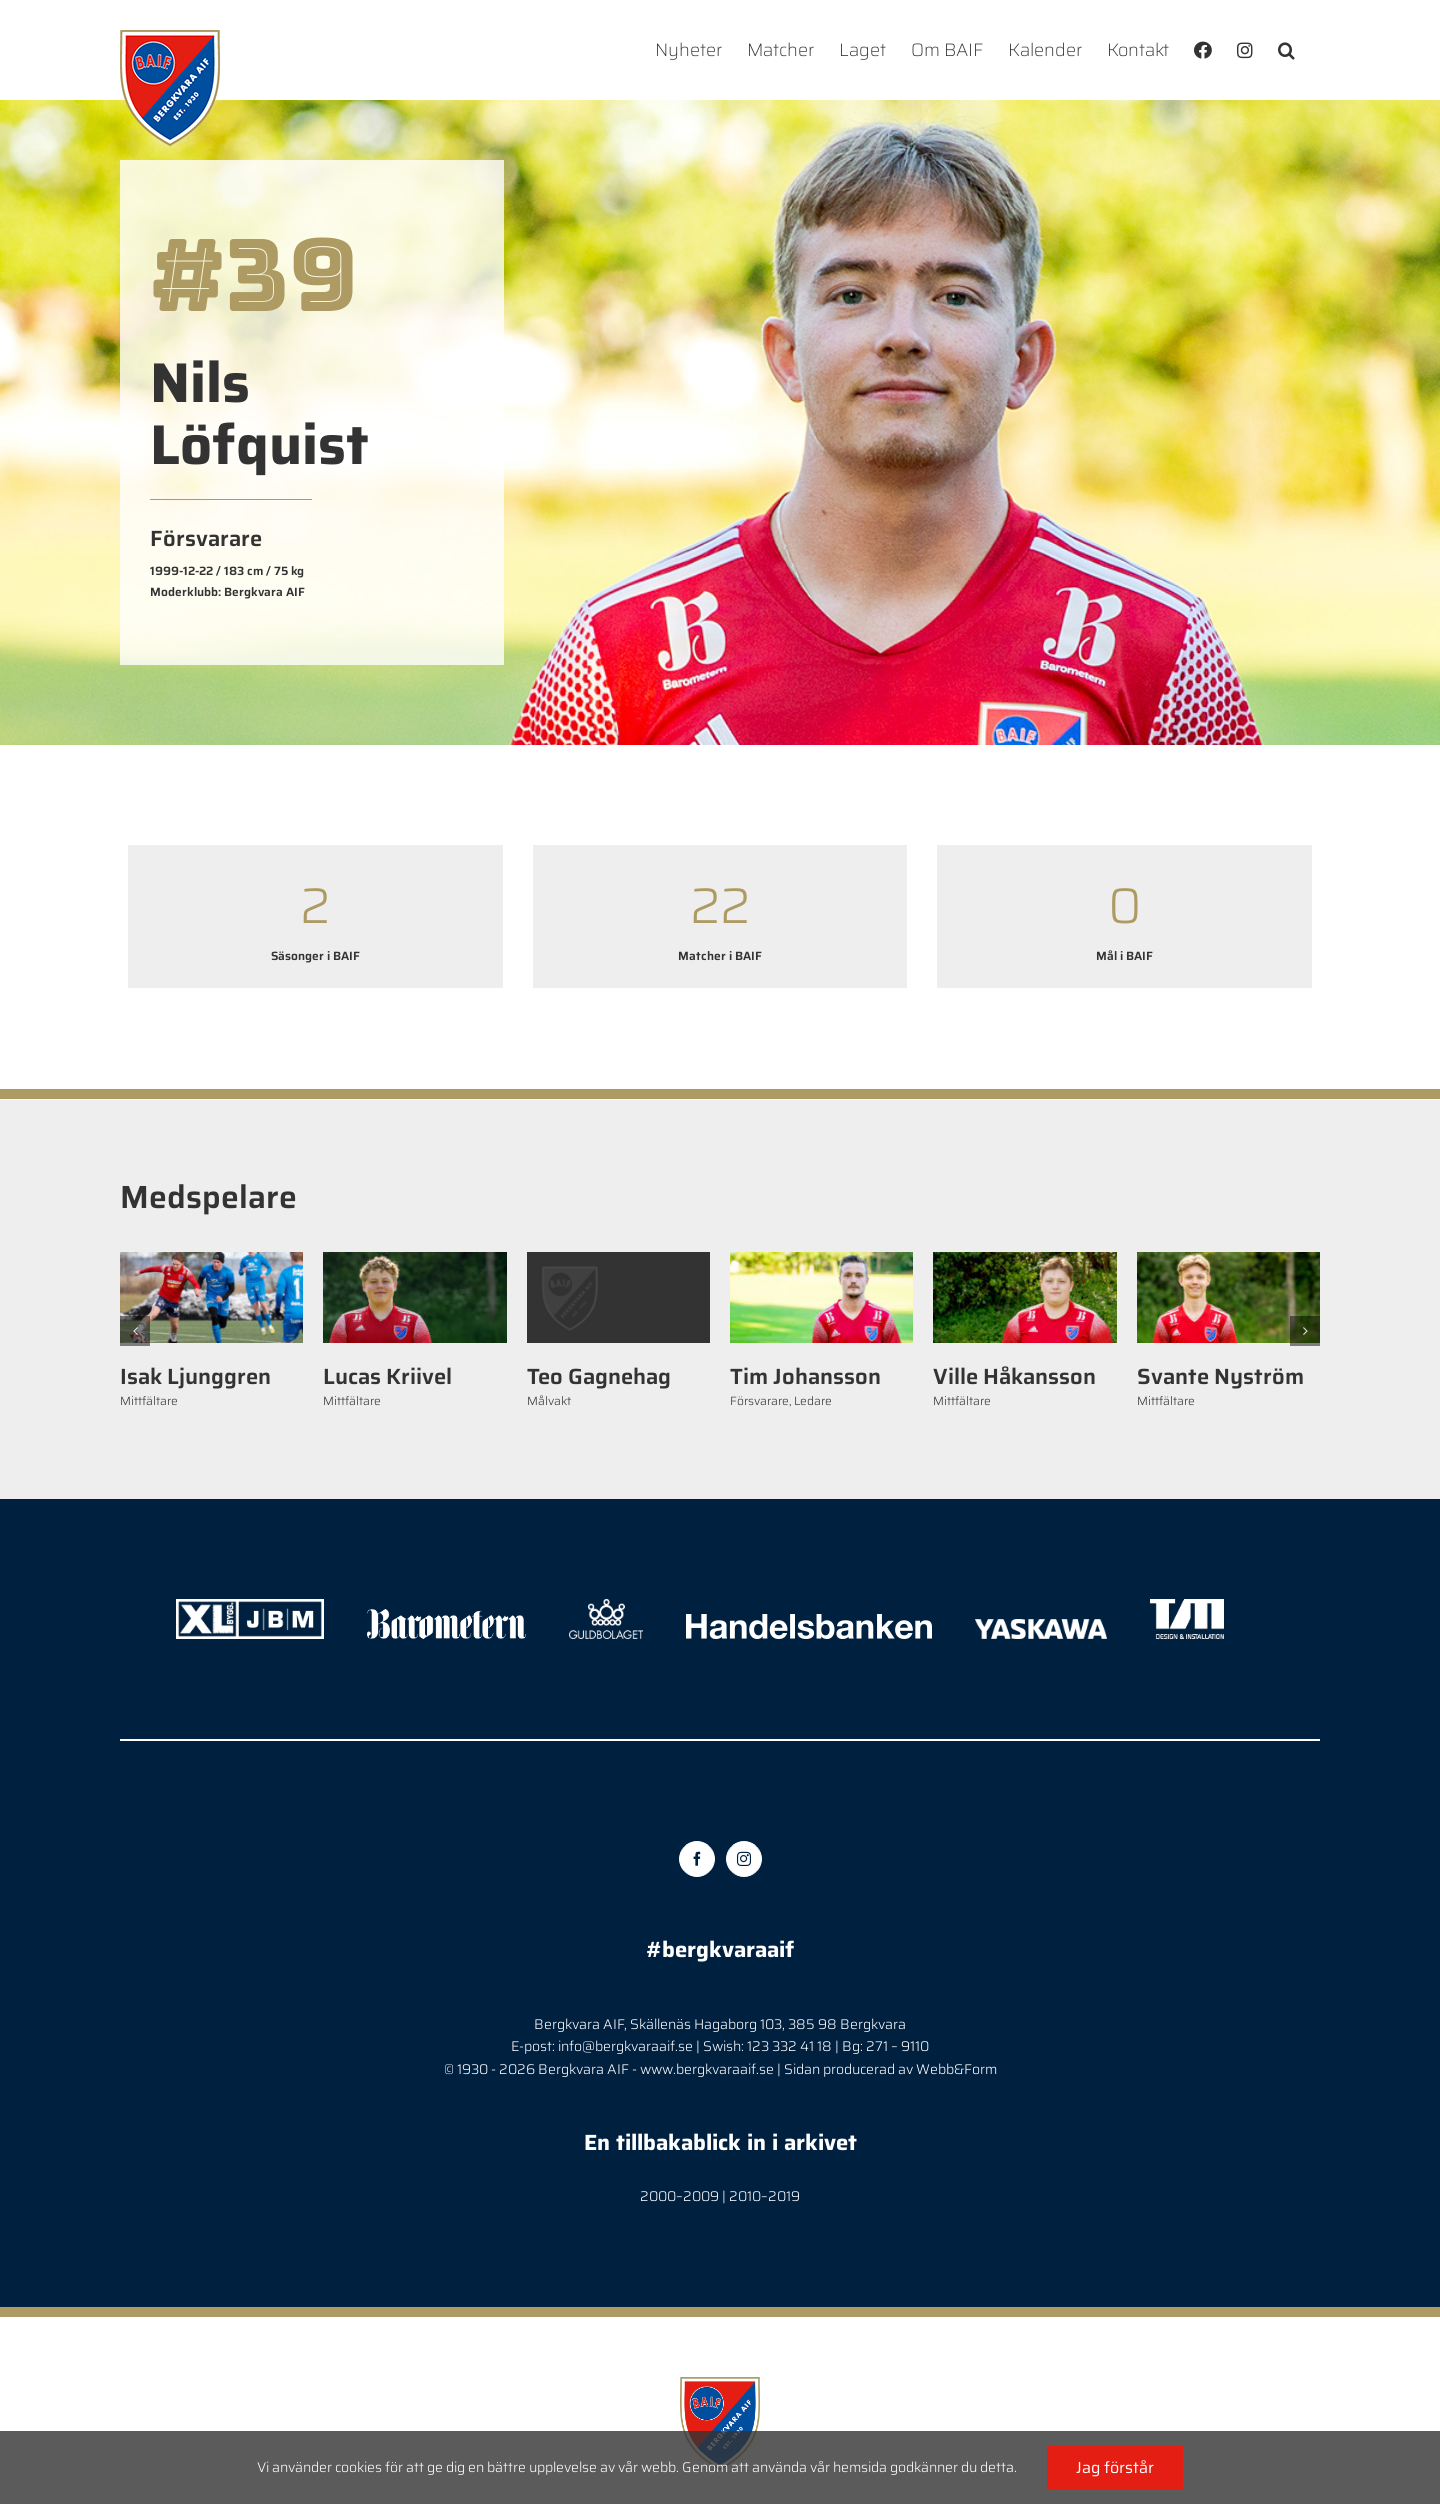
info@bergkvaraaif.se (625, 2046)
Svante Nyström (1220, 1376)
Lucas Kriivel (387, 1376)
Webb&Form (956, 2069)
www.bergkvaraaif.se (707, 2069)
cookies (358, 2467)
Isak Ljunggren (195, 1376)
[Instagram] (744, 1859)
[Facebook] (697, 1859)
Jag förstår (1115, 2467)
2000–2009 (679, 2196)
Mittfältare (149, 1400)
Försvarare (759, 1400)
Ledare (813, 1400)
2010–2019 (764, 2196)
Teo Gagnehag (599, 1376)
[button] (1286, 50)
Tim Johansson (805, 1376)
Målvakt (549, 1400)
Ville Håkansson (1014, 1376)
